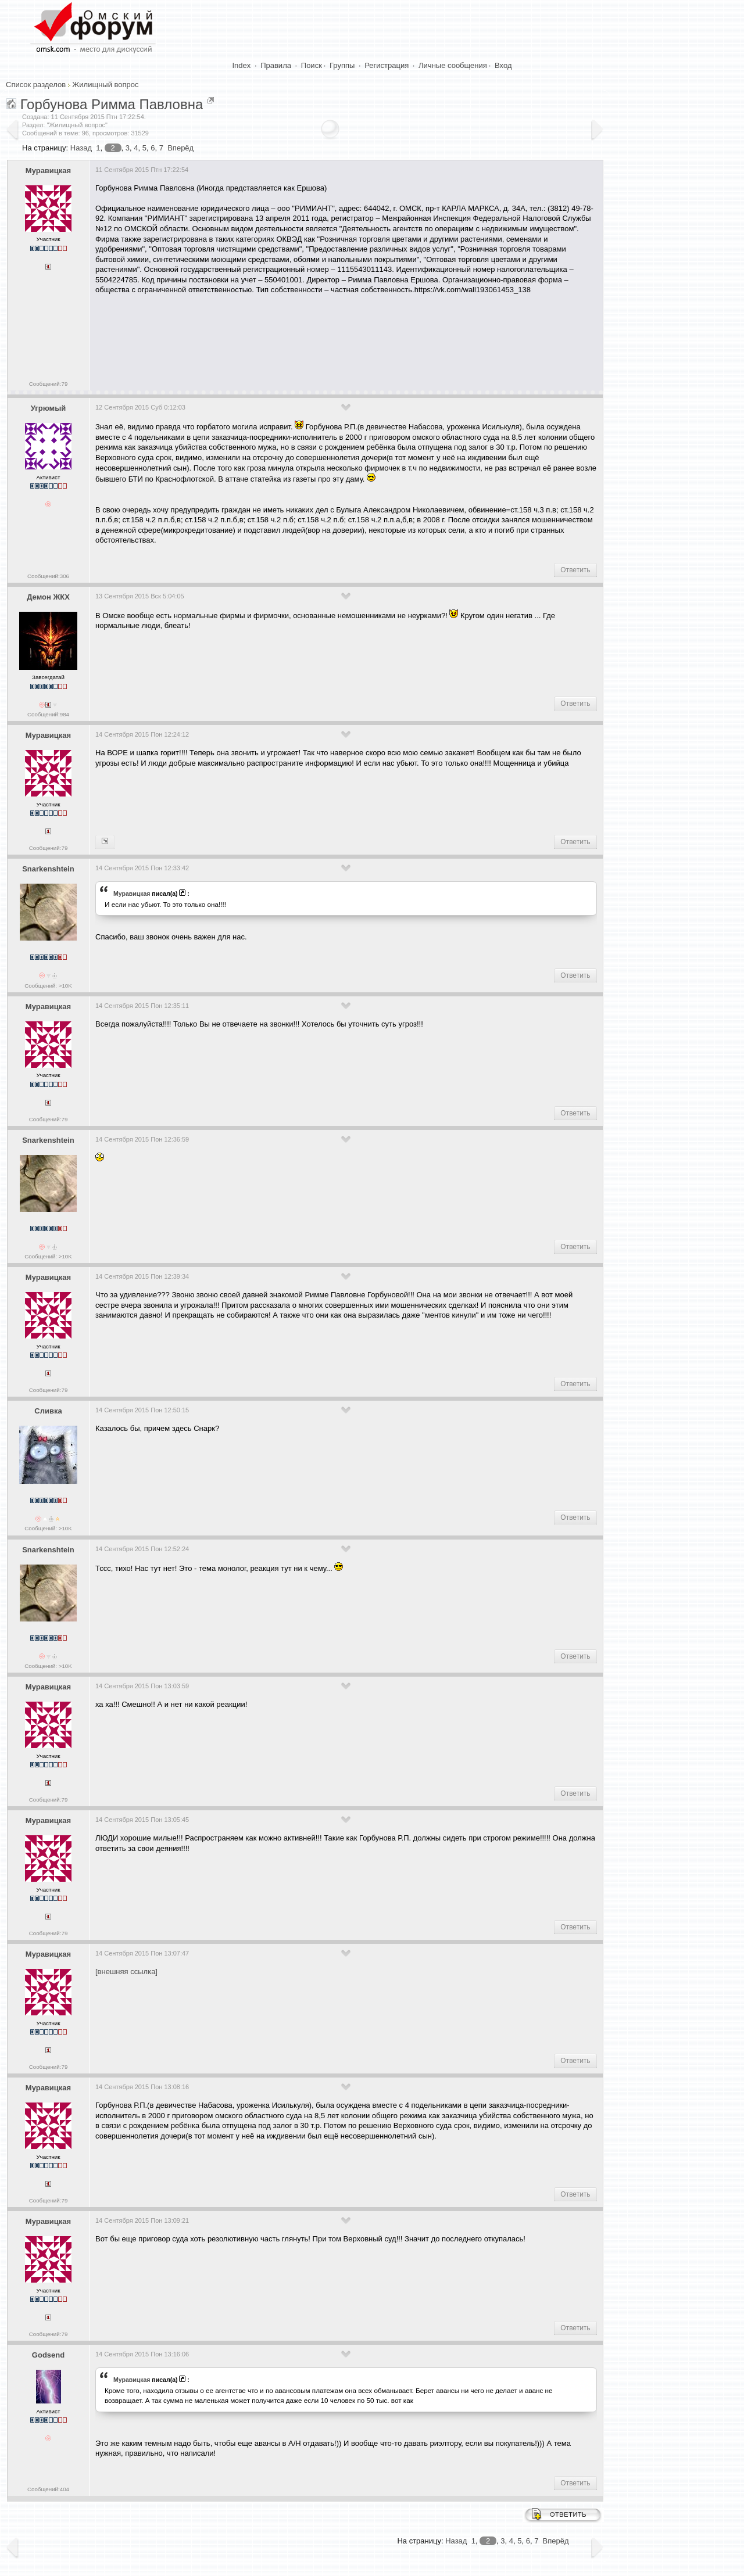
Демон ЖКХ (48, 597)
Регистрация (386, 65)
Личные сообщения (453, 65)
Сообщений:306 (48, 576)
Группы (342, 65)
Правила (275, 65)
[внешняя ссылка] (126, 1971)
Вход (503, 65)
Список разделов (36, 84)
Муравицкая (48, 170)
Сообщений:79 (48, 384)
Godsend (48, 2355)
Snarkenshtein (48, 868)
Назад (81, 147)
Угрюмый (48, 408)
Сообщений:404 (48, 2489)
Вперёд (180, 147)
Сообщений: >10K (48, 985)
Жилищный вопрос (105, 84)
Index (242, 65)
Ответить (575, 570)
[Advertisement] (306, 339)
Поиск (311, 65)
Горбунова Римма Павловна (111, 104)
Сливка (48, 1411)
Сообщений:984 (48, 714)
